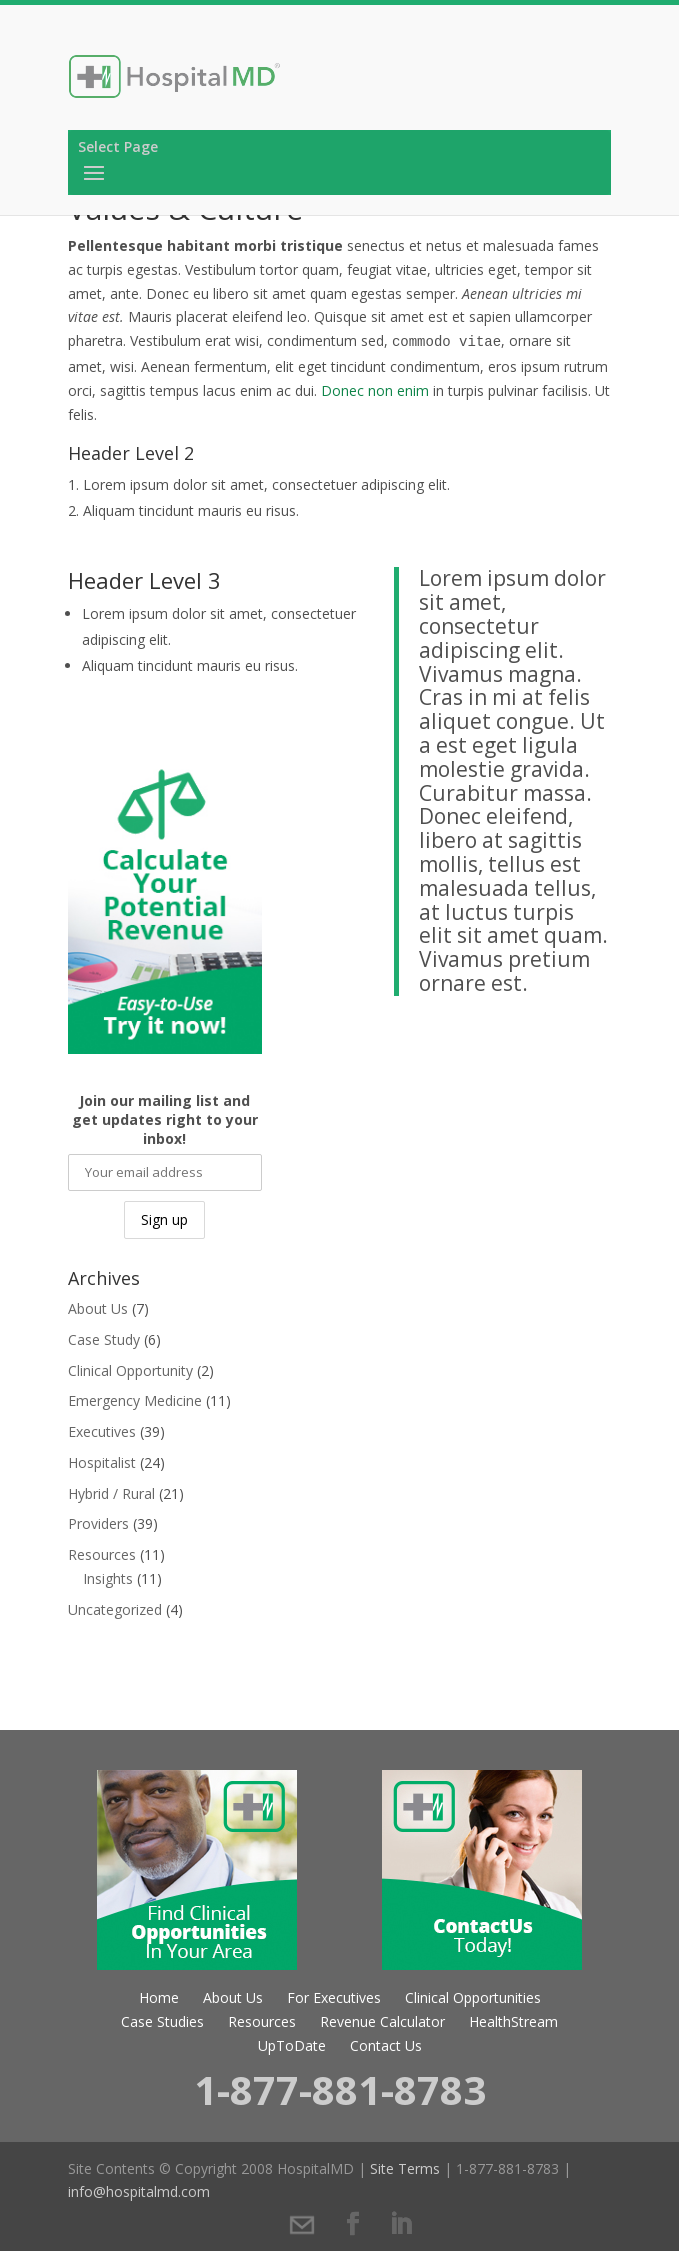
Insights (108, 1578)
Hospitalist (102, 1462)
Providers (98, 1523)
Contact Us (386, 2045)
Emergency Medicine (135, 1400)
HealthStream (513, 2021)
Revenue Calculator (382, 2021)
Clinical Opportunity (130, 1370)
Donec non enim (375, 390)
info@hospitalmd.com (139, 2191)
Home (159, 1997)
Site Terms (405, 2168)
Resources (102, 1554)
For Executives (334, 1997)
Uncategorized (115, 1609)
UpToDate (292, 2045)
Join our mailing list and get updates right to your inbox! (165, 1119)
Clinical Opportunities (473, 1997)
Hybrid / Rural (111, 1493)
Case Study (104, 1339)
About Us (98, 1308)
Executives (102, 1431)
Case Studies (162, 2021)
